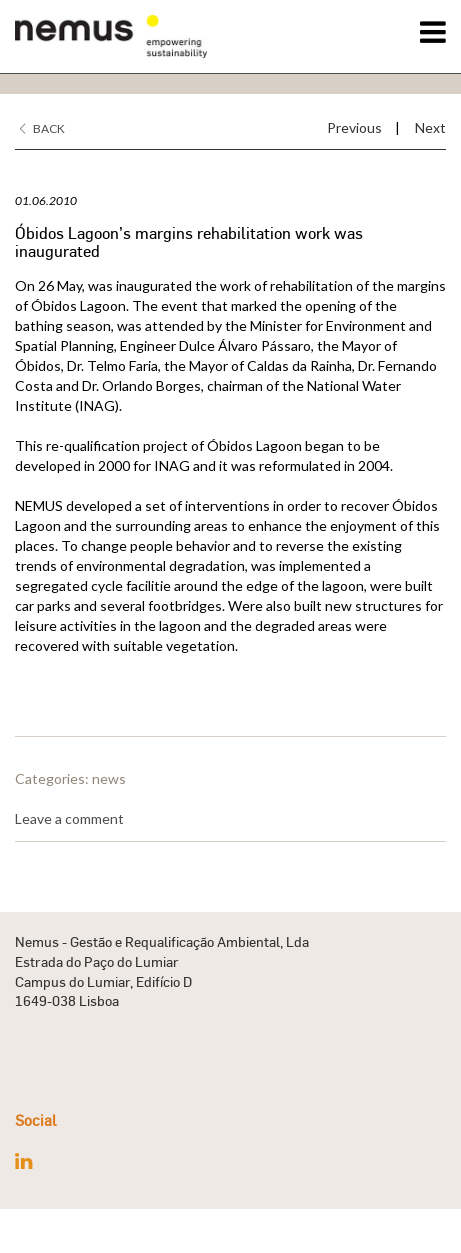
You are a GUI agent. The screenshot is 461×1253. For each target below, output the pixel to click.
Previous (354, 127)
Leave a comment (69, 818)
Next (430, 127)
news (109, 778)
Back (42, 128)
